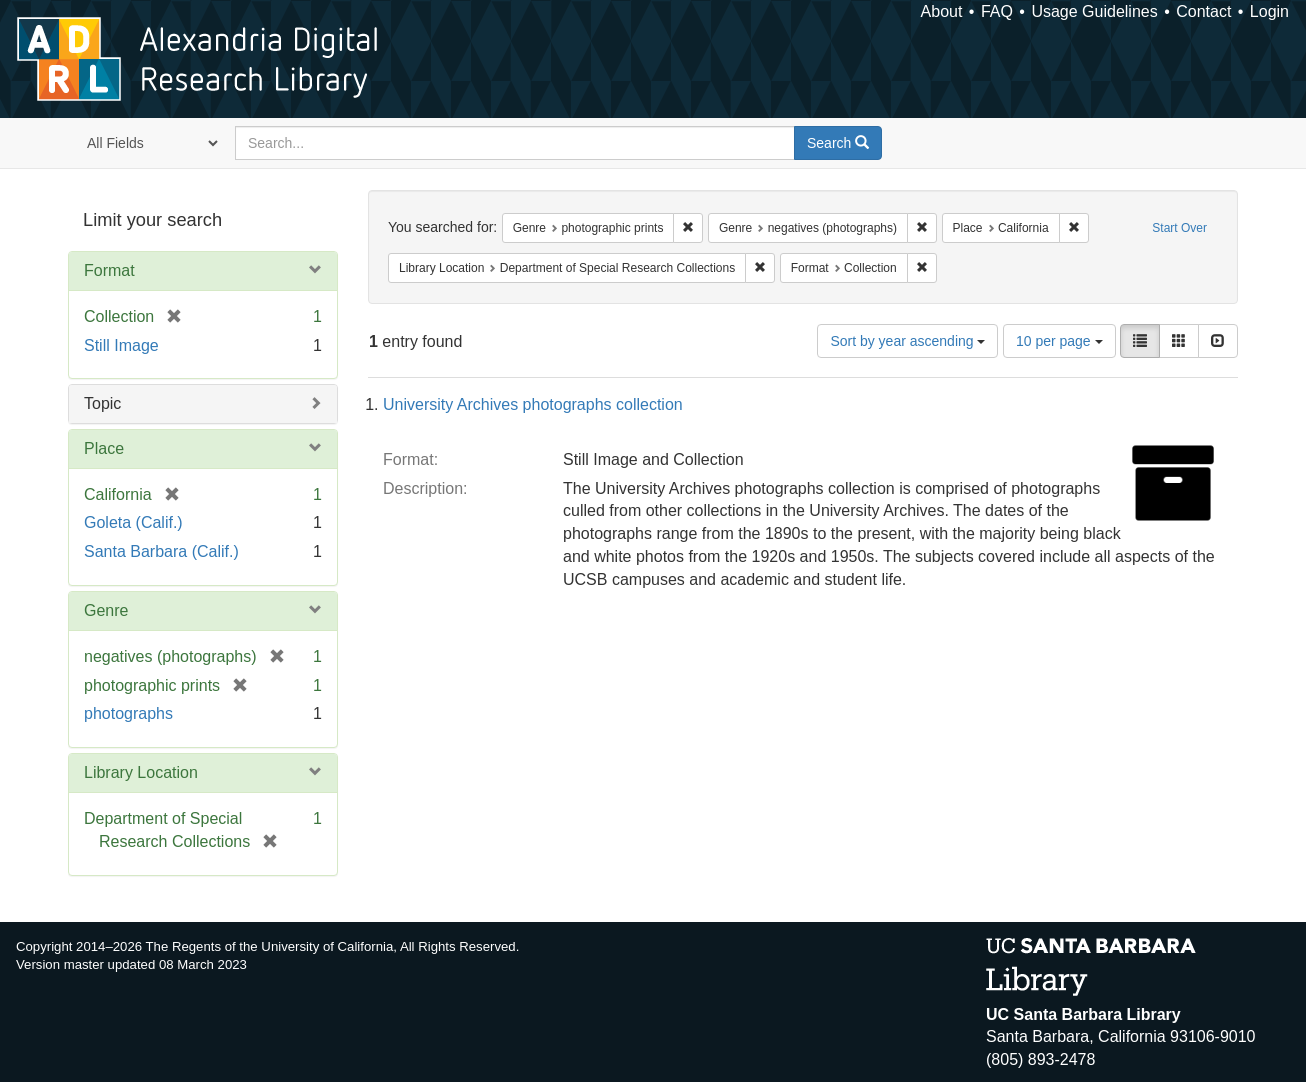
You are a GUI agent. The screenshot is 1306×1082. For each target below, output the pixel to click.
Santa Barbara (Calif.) (161, 551)
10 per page (1059, 341)
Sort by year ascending (907, 341)
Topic (102, 403)
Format (109, 270)
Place (104, 448)
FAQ (997, 11)
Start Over (1179, 228)
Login (1269, 11)
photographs (128, 713)
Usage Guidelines (1094, 11)
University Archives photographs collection (533, 404)
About (942, 11)
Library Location (141, 772)
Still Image (121, 345)
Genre (106, 610)
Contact (1203, 11)
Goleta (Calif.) (133, 522)
